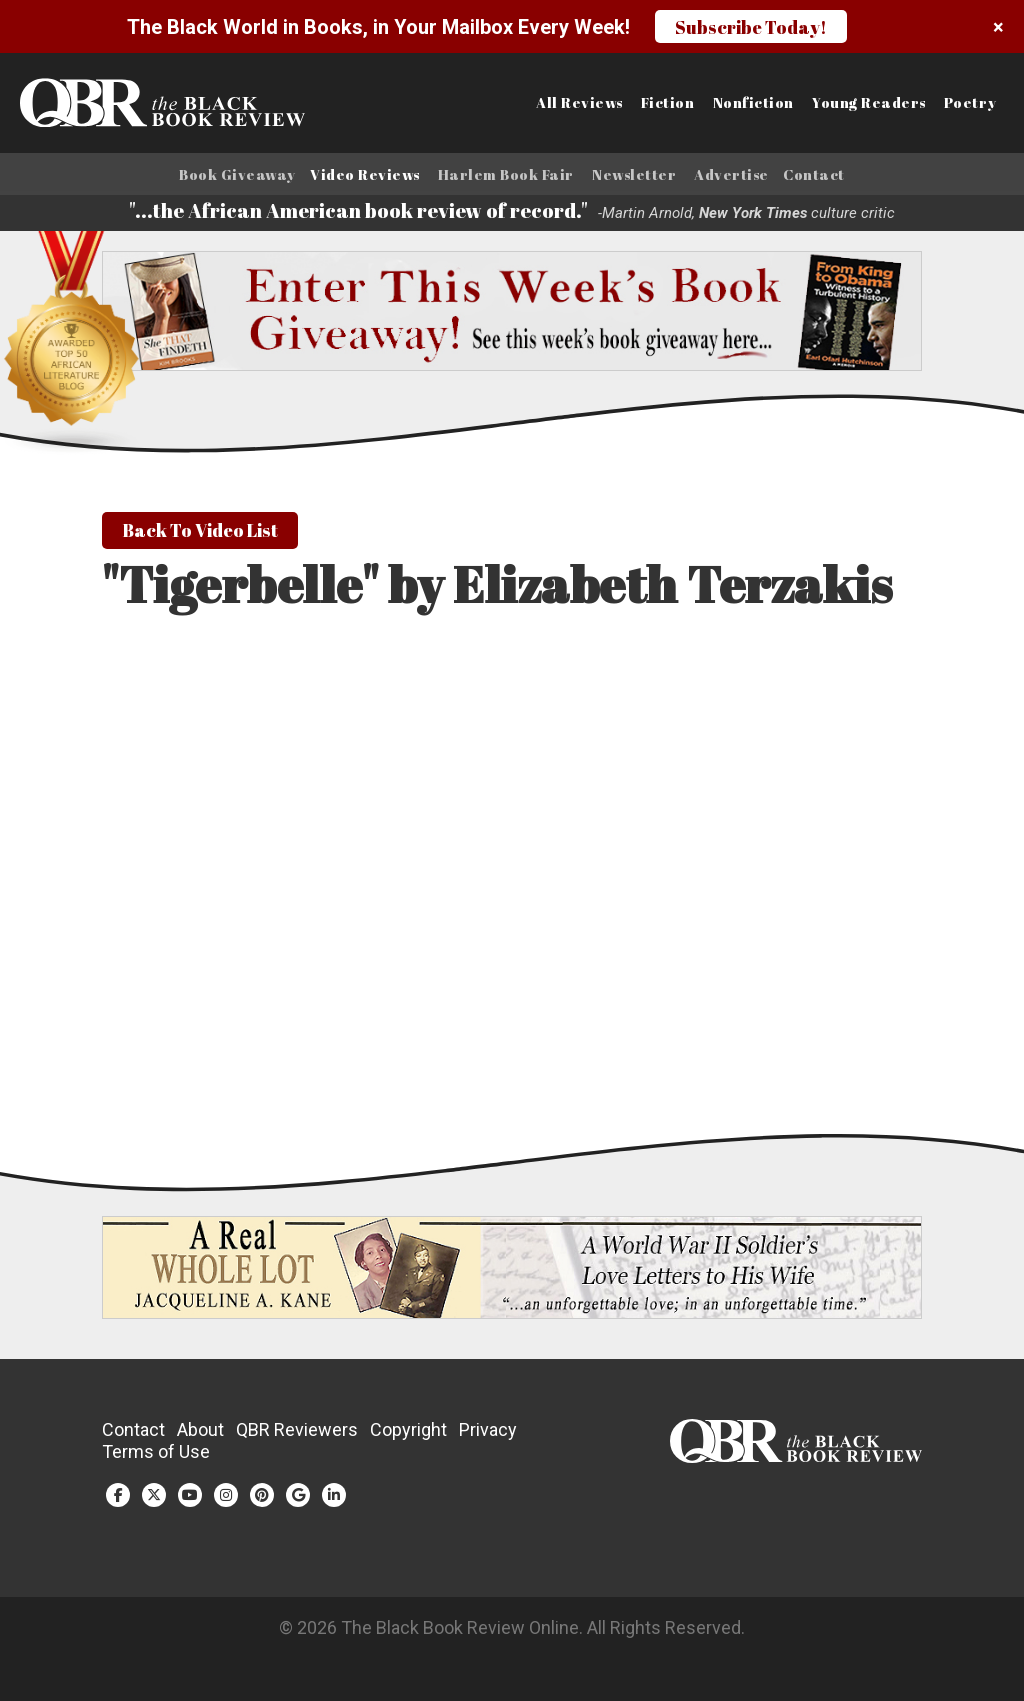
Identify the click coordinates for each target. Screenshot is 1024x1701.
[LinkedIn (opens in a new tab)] (334, 1498)
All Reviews (579, 103)
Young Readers (869, 103)
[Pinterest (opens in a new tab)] (262, 1498)
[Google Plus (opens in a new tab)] (298, 1498)
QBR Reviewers (297, 1432)
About (200, 1432)
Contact (814, 174)
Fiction (668, 103)
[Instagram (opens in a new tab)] (226, 1498)
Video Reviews (365, 174)
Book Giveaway (237, 174)
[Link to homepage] (128, 103)
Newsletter (634, 174)
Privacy (488, 1432)
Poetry (970, 103)
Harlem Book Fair (506, 174)
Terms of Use (156, 1454)
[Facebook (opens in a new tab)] (118, 1498)
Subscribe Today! (751, 27)
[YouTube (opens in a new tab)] (190, 1498)
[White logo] (795, 1459)
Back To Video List (200, 533)
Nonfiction (753, 103)
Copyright (408, 1432)
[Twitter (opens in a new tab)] (154, 1498)
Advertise (731, 174)
